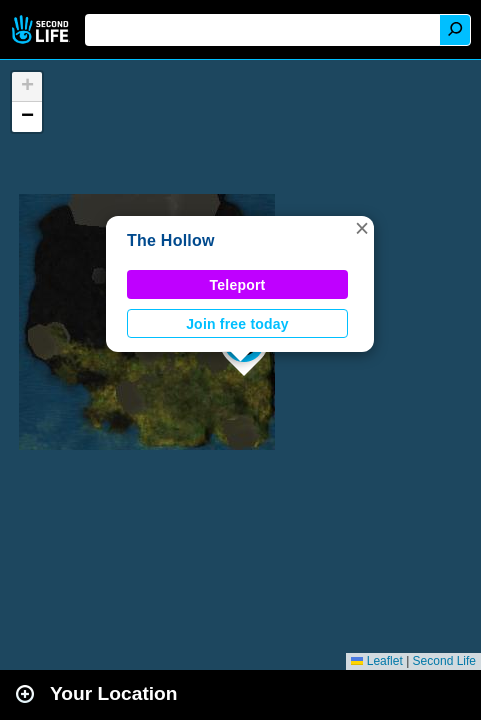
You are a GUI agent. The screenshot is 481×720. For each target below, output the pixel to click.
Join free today (237, 324)
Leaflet (376, 661)
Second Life (42, 29)
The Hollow (171, 240)
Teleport (238, 285)
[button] (362, 228)
